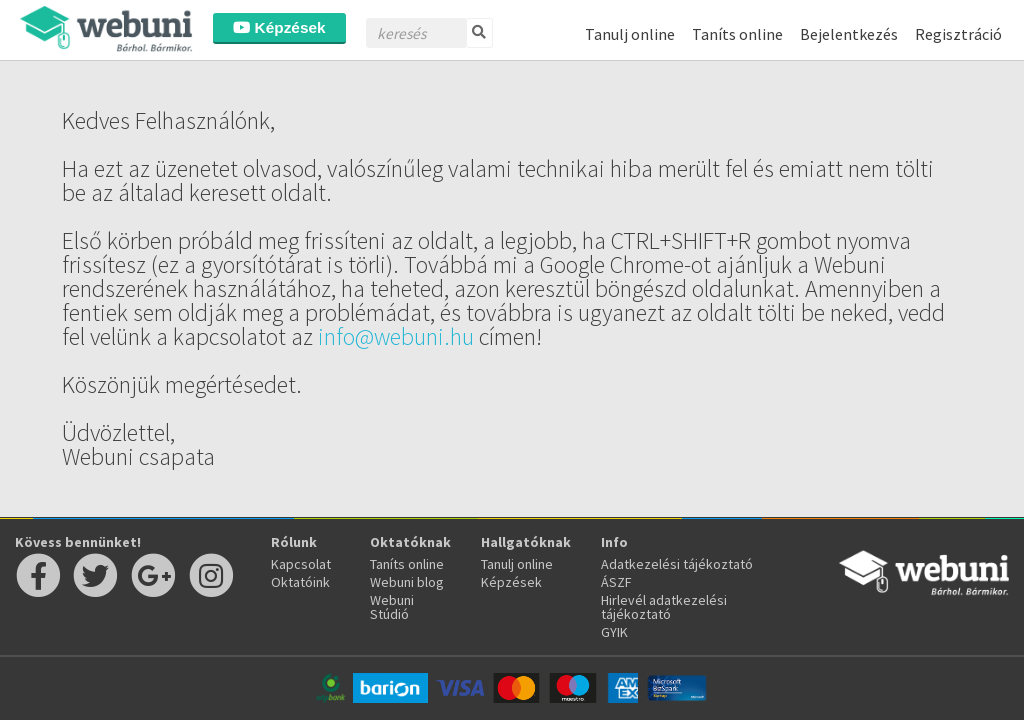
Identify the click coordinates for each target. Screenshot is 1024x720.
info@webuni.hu (396, 336)
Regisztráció (958, 34)
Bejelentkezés (849, 34)
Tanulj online (630, 34)
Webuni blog (407, 582)
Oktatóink (300, 582)
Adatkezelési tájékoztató (677, 564)
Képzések (279, 27)
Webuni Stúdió (392, 607)
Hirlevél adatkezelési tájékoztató (664, 607)
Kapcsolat (301, 564)
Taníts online (737, 34)
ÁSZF (616, 582)
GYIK (614, 632)
